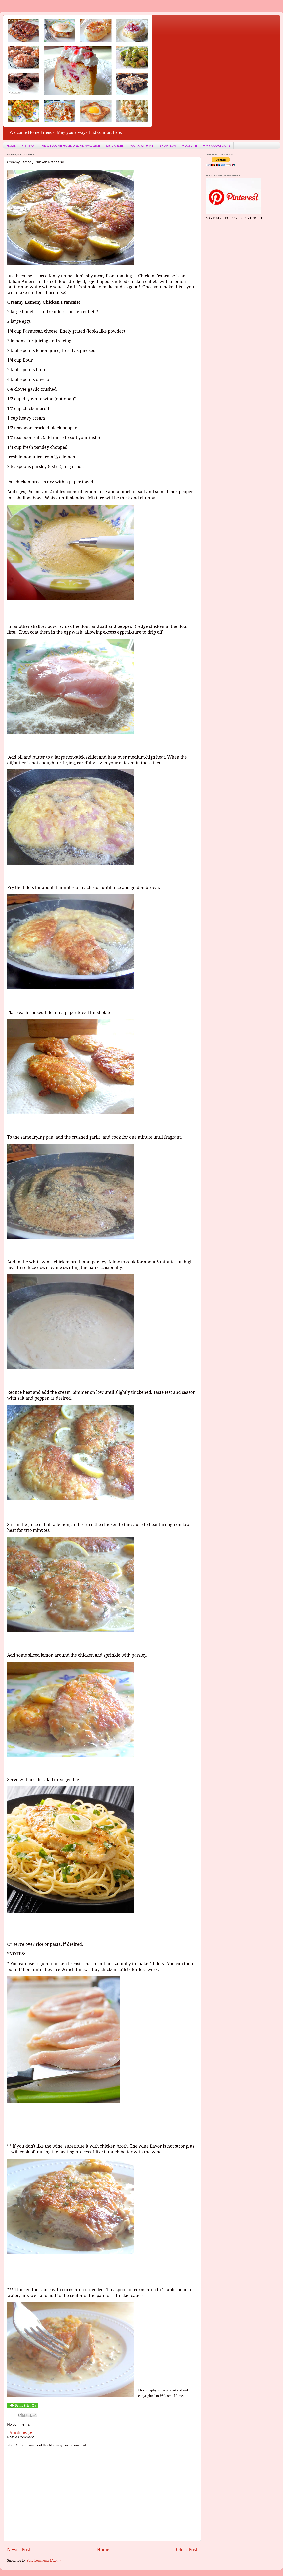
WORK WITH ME (141, 145)
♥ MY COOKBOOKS (216, 145)
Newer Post (18, 2549)
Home (103, 2549)
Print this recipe (20, 2433)
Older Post (186, 2549)
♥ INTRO (28, 145)
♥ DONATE (189, 145)
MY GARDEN (115, 145)
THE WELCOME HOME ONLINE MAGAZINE (70, 145)
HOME (11, 145)
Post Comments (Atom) (44, 2560)
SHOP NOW (167, 145)
